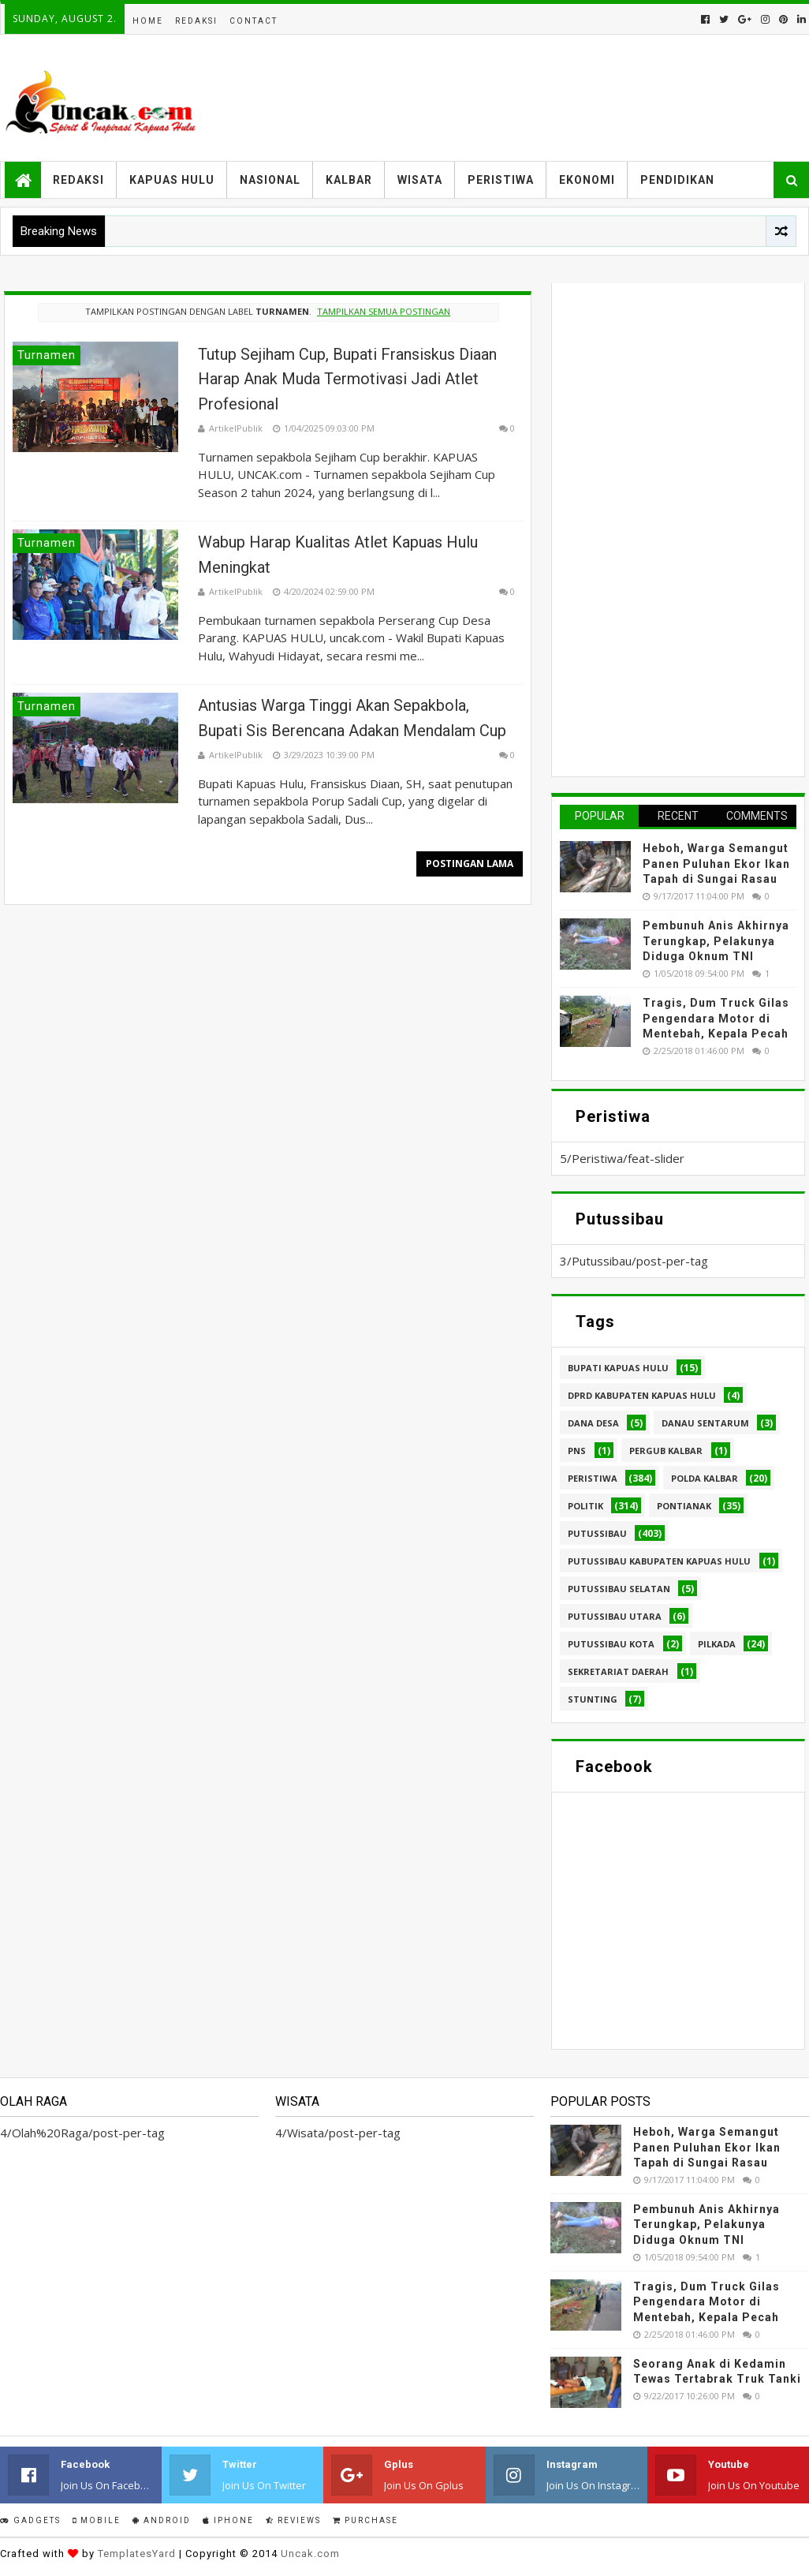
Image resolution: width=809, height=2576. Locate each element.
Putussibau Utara (615, 1616)
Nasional (270, 180)
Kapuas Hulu (171, 180)
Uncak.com (310, 2553)
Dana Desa (593, 1423)
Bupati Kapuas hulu (618, 1368)
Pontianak (684, 1506)
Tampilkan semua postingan (383, 311)
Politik (585, 1506)
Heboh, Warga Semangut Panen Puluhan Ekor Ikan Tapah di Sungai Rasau (716, 863)
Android (161, 2520)
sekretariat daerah (618, 1671)
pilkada (717, 1644)
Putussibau (597, 1533)
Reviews (293, 2520)
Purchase (365, 2520)
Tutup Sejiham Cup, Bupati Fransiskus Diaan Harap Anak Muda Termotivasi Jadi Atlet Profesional (347, 379)
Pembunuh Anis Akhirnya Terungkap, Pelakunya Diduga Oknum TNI (716, 941)
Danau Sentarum (705, 1423)
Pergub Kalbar (666, 1450)
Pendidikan (677, 180)
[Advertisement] (678, 528)
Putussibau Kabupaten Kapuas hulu (659, 1561)
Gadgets (30, 2520)
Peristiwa (501, 180)
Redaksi (196, 21)
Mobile (97, 2520)
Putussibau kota (611, 1644)
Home (147, 21)
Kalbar (349, 180)
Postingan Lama (469, 863)
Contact (253, 21)
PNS (577, 1450)
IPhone (228, 2520)
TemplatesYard (137, 2553)
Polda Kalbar (704, 1478)
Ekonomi (587, 180)
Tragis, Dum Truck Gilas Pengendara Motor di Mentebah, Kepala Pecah (716, 1018)
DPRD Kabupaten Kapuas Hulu (642, 1395)
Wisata (419, 180)
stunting (592, 1699)
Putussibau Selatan (619, 1589)
